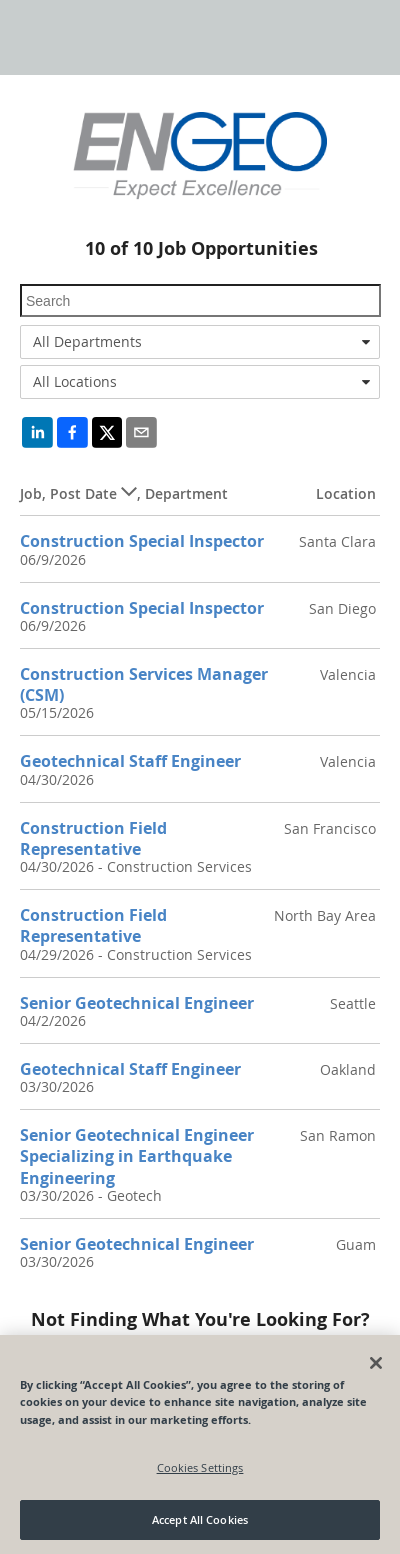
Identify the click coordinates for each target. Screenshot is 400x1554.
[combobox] (200, 342)
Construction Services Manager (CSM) (144, 684)
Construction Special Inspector (142, 541)
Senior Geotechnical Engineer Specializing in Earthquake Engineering (137, 1156)
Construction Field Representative (93, 838)
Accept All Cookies (200, 1519)
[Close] (376, 1363)
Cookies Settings (200, 1467)
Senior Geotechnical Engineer (137, 1003)
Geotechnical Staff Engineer (130, 761)
